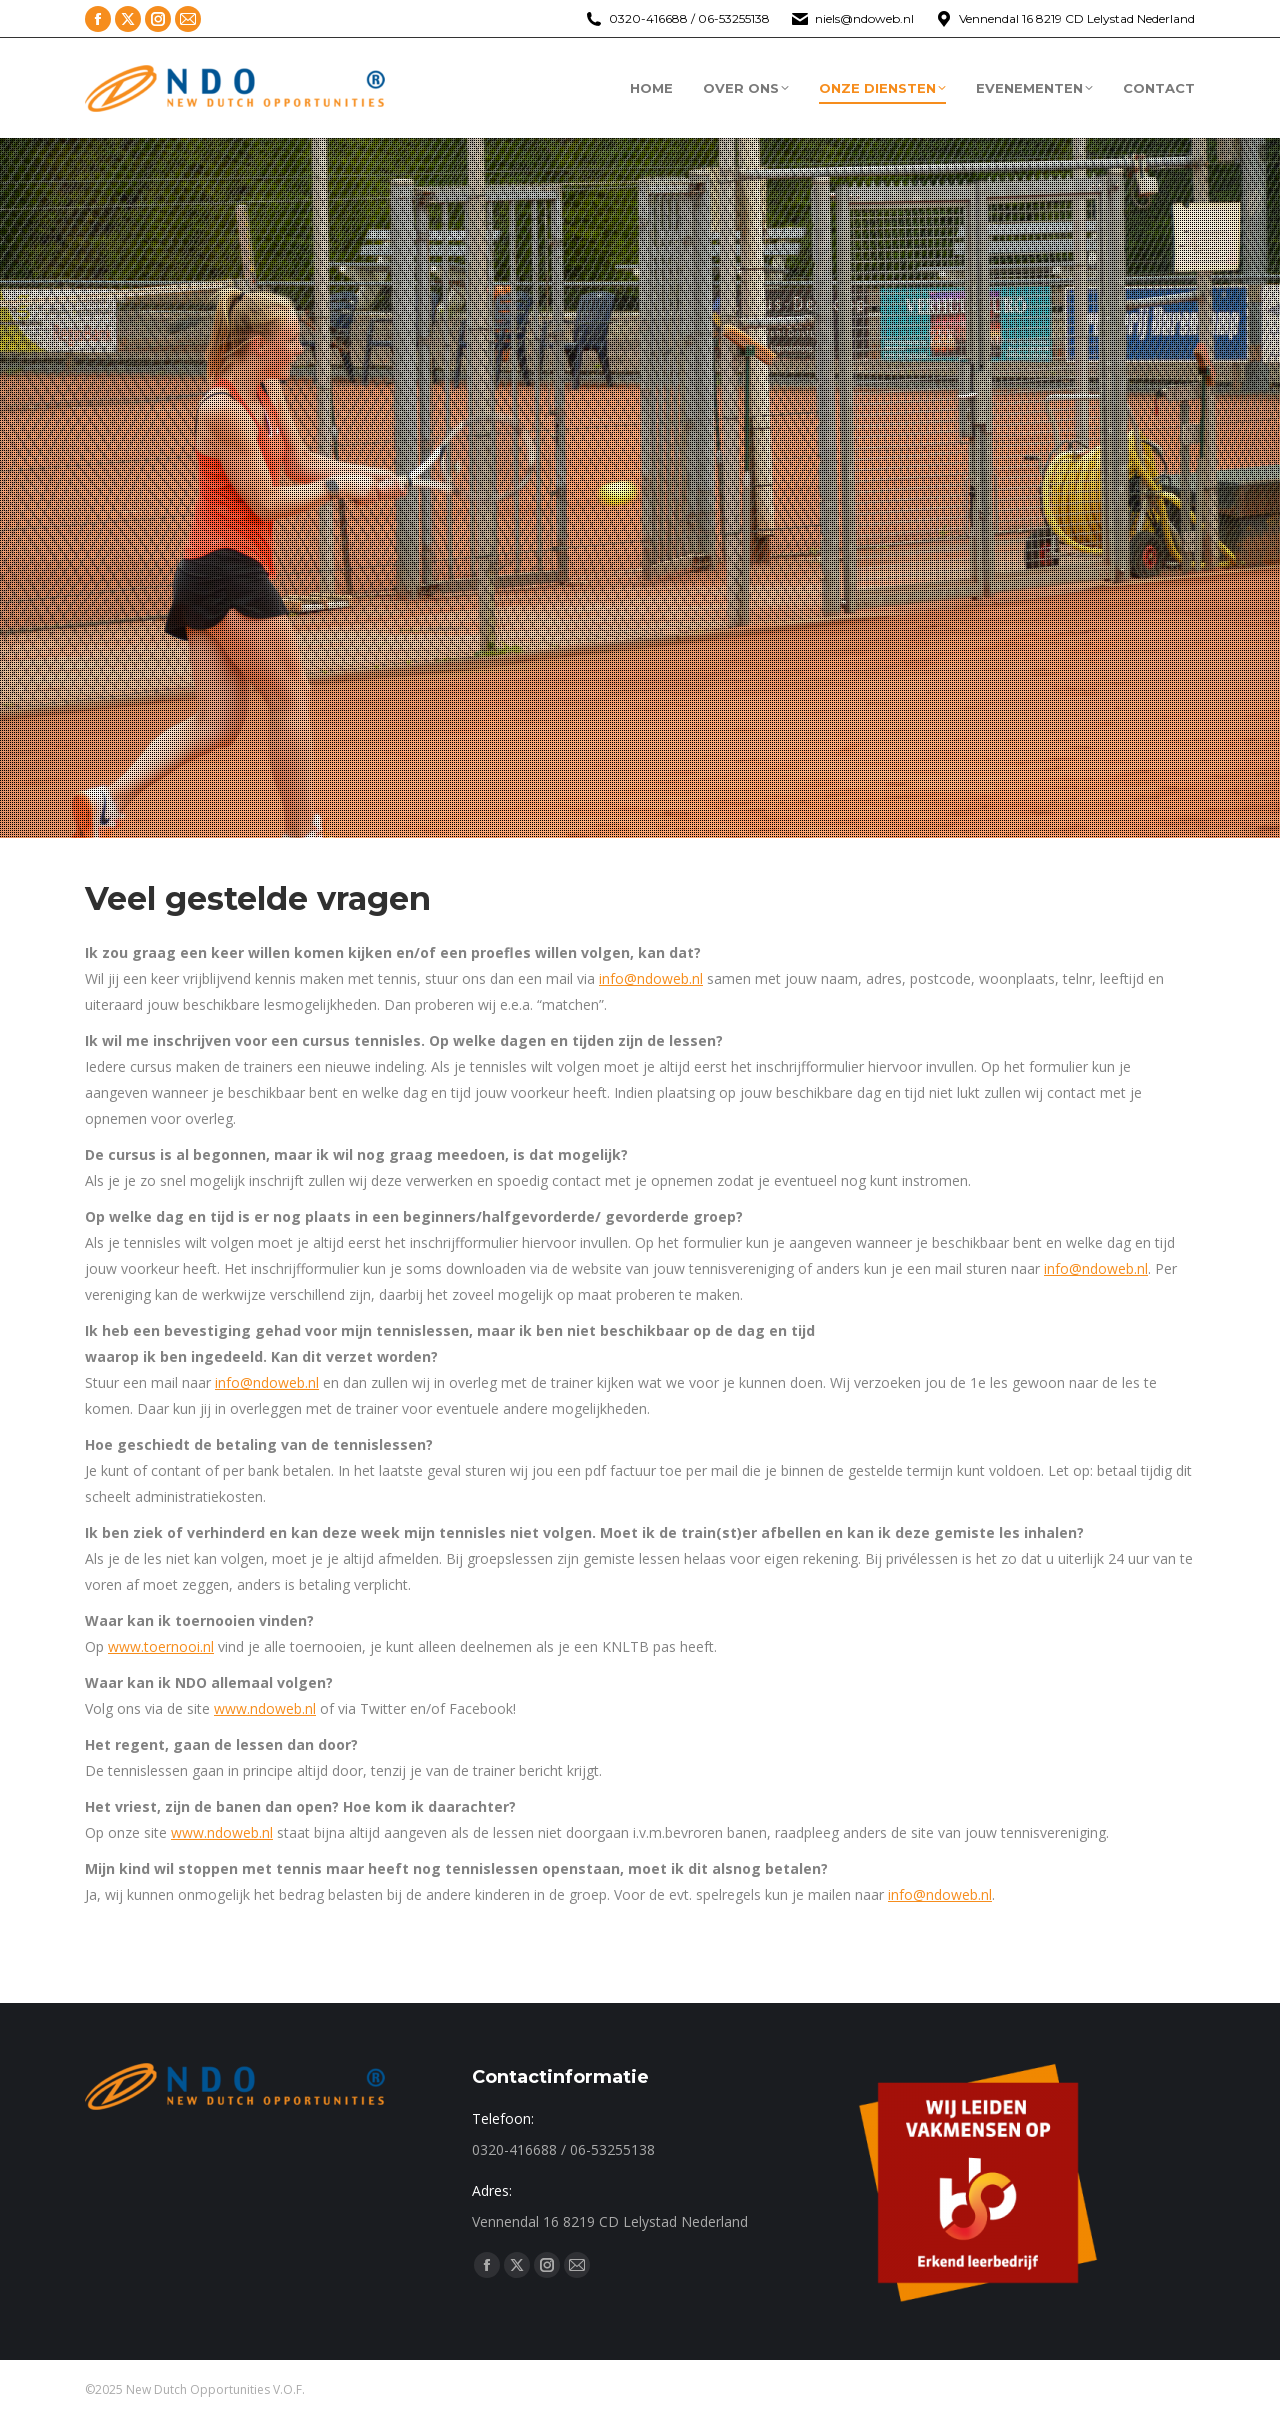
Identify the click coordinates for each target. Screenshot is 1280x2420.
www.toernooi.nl (161, 1646)
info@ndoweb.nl (651, 978)
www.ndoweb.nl (265, 1708)
